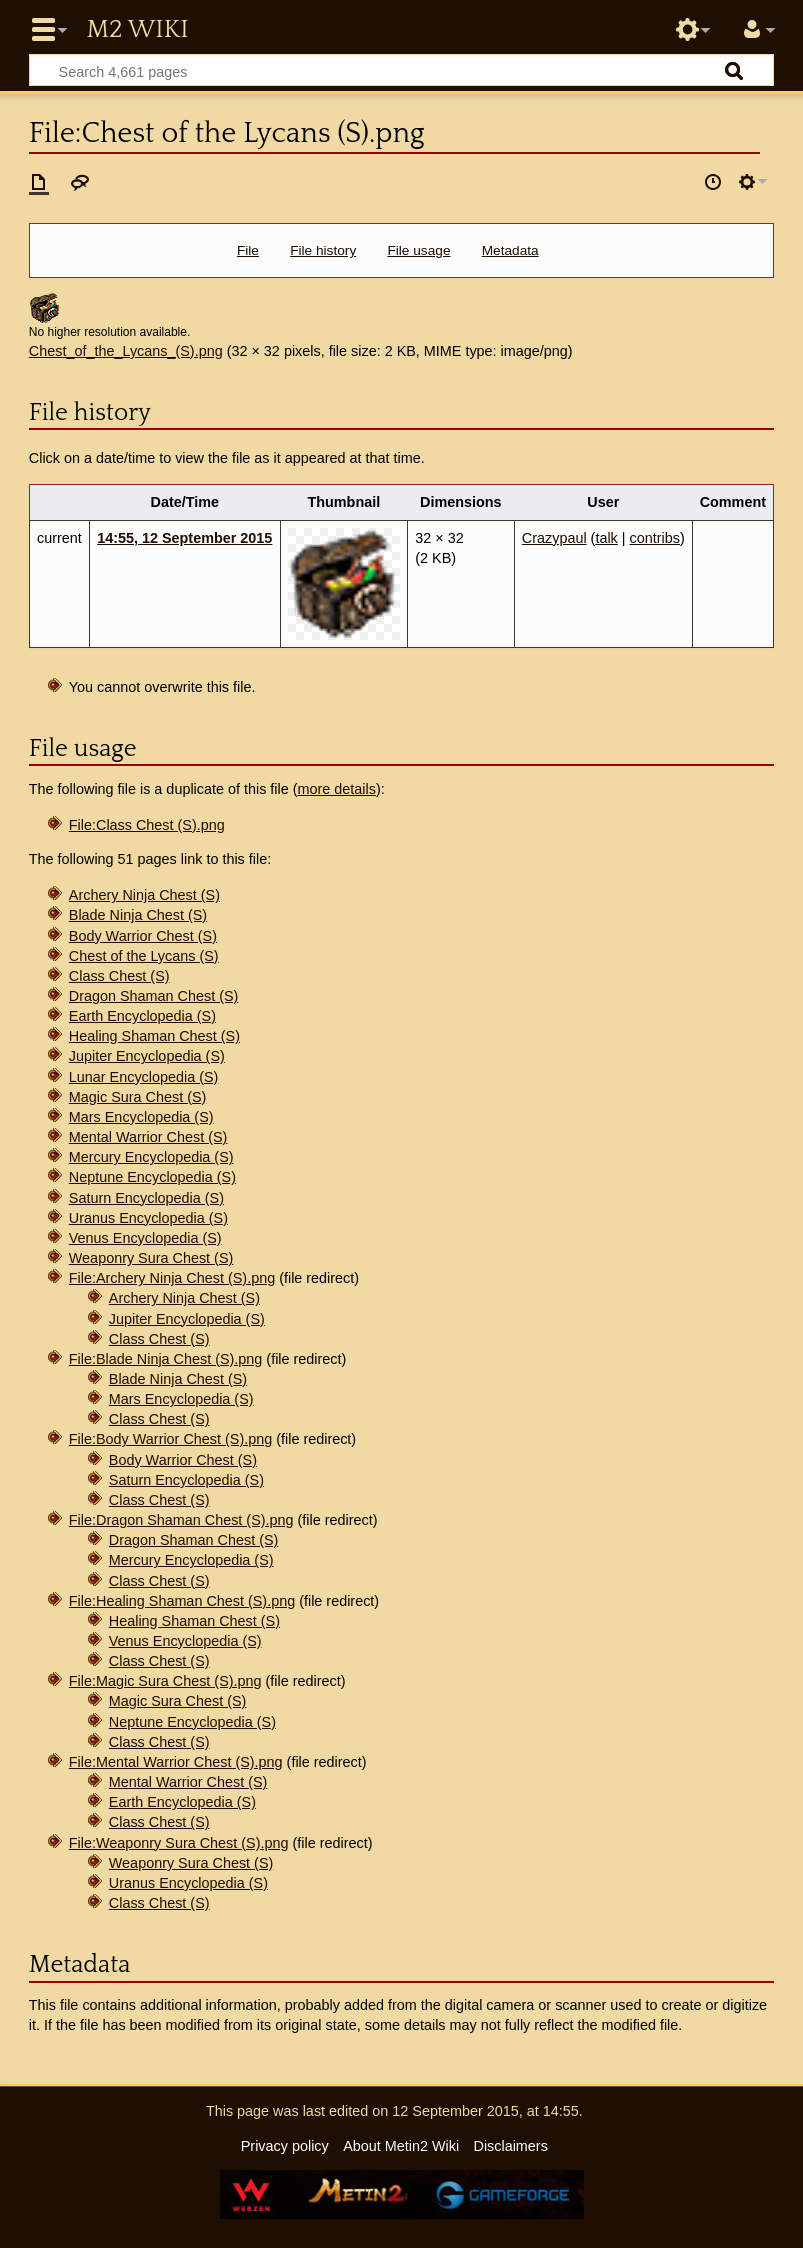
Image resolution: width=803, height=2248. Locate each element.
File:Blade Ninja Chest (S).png (166, 1359)
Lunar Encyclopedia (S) (144, 1077)
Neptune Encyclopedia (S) (152, 1177)
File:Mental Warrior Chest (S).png (176, 1762)
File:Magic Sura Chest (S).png (165, 1681)
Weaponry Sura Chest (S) (151, 1258)
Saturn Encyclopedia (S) (146, 1198)
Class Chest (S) (119, 976)
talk (606, 538)
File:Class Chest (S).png (147, 825)
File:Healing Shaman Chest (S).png (182, 1601)
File (248, 250)
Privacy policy (285, 2146)
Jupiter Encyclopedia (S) (147, 1056)
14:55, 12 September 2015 (184, 538)
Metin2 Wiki (137, 30)
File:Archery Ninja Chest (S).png (172, 1278)
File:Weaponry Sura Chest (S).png (179, 1843)
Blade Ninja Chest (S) (138, 915)
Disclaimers (510, 2146)
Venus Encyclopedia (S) (145, 1238)
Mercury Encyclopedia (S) (151, 1157)
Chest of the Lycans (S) (144, 956)
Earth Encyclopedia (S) (142, 1016)
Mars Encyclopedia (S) (141, 1117)
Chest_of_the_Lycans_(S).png (126, 351)
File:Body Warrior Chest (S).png (170, 1439)
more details (337, 789)
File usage (418, 250)
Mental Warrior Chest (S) (148, 1137)
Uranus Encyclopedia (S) (148, 1218)
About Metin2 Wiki (401, 2146)
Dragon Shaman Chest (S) (154, 996)
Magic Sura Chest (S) (138, 1097)
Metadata (510, 250)
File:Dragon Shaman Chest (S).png (181, 1520)
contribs (655, 538)
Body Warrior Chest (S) (143, 936)
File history (323, 250)
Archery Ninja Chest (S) (144, 895)
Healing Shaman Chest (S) (154, 1036)
